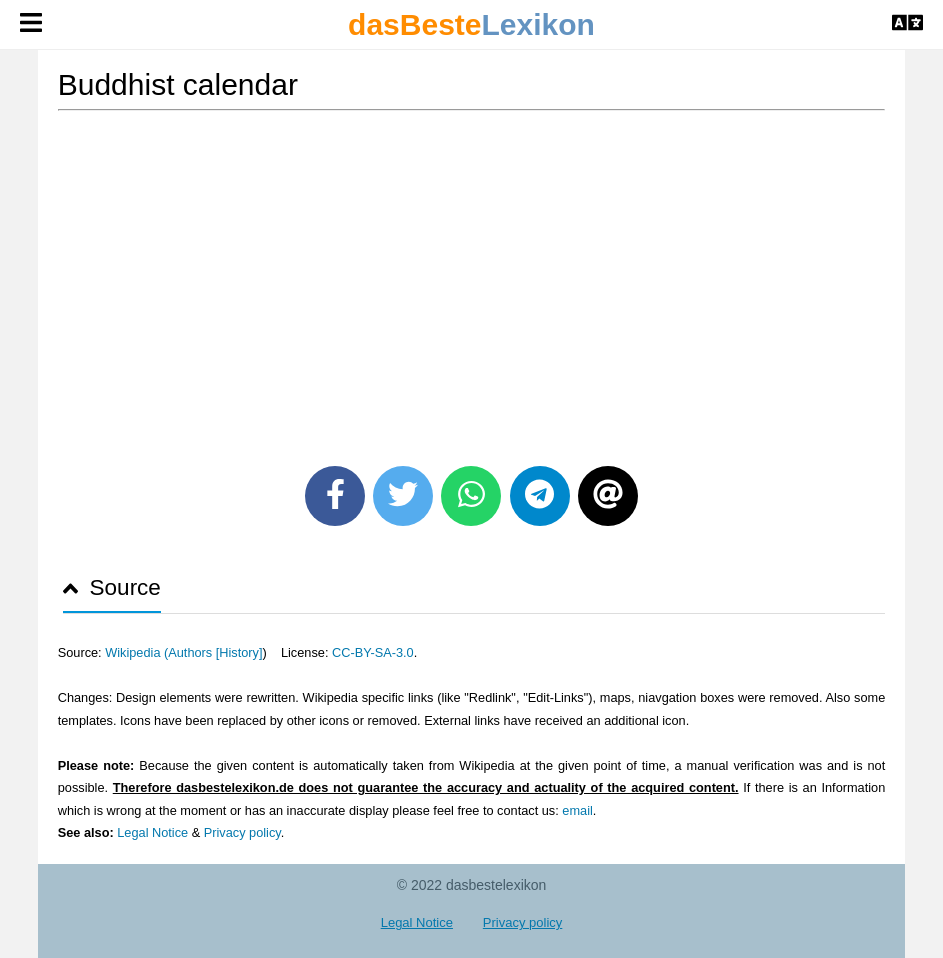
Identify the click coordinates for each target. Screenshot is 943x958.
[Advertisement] (472, 281)
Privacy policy (242, 832)
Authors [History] (215, 652)
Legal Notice (152, 832)
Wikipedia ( (136, 652)
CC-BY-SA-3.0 (373, 652)
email (577, 810)
